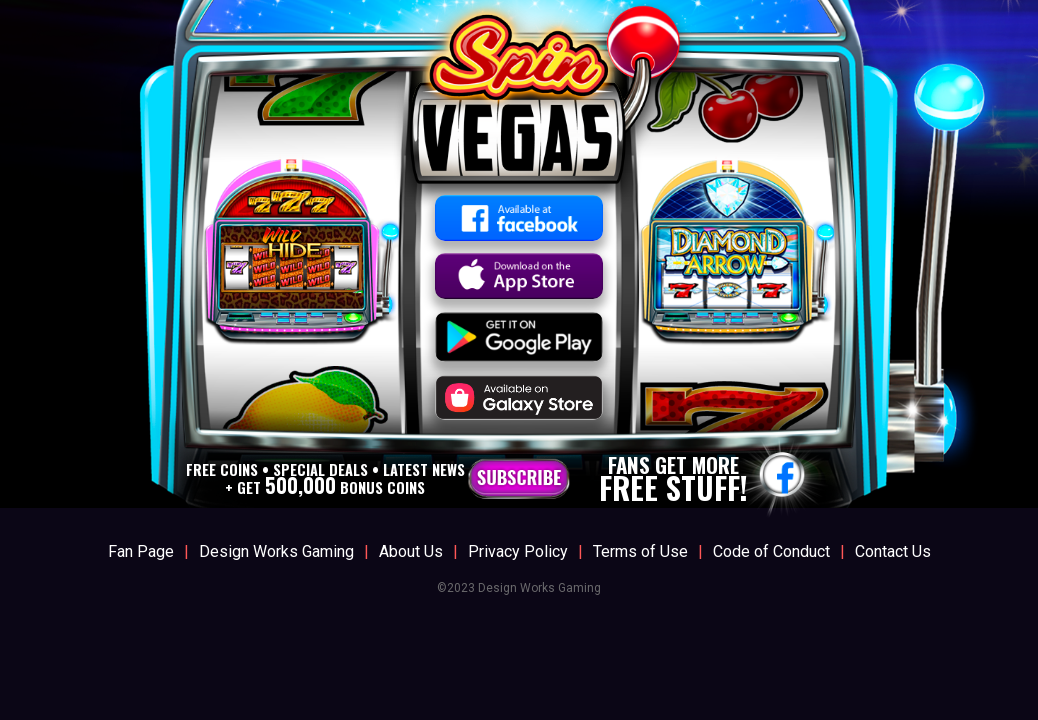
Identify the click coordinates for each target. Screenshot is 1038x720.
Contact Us (893, 551)
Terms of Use (640, 551)
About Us (411, 551)
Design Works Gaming (276, 551)
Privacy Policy (518, 551)
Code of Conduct (771, 551)
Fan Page (141, 551)
